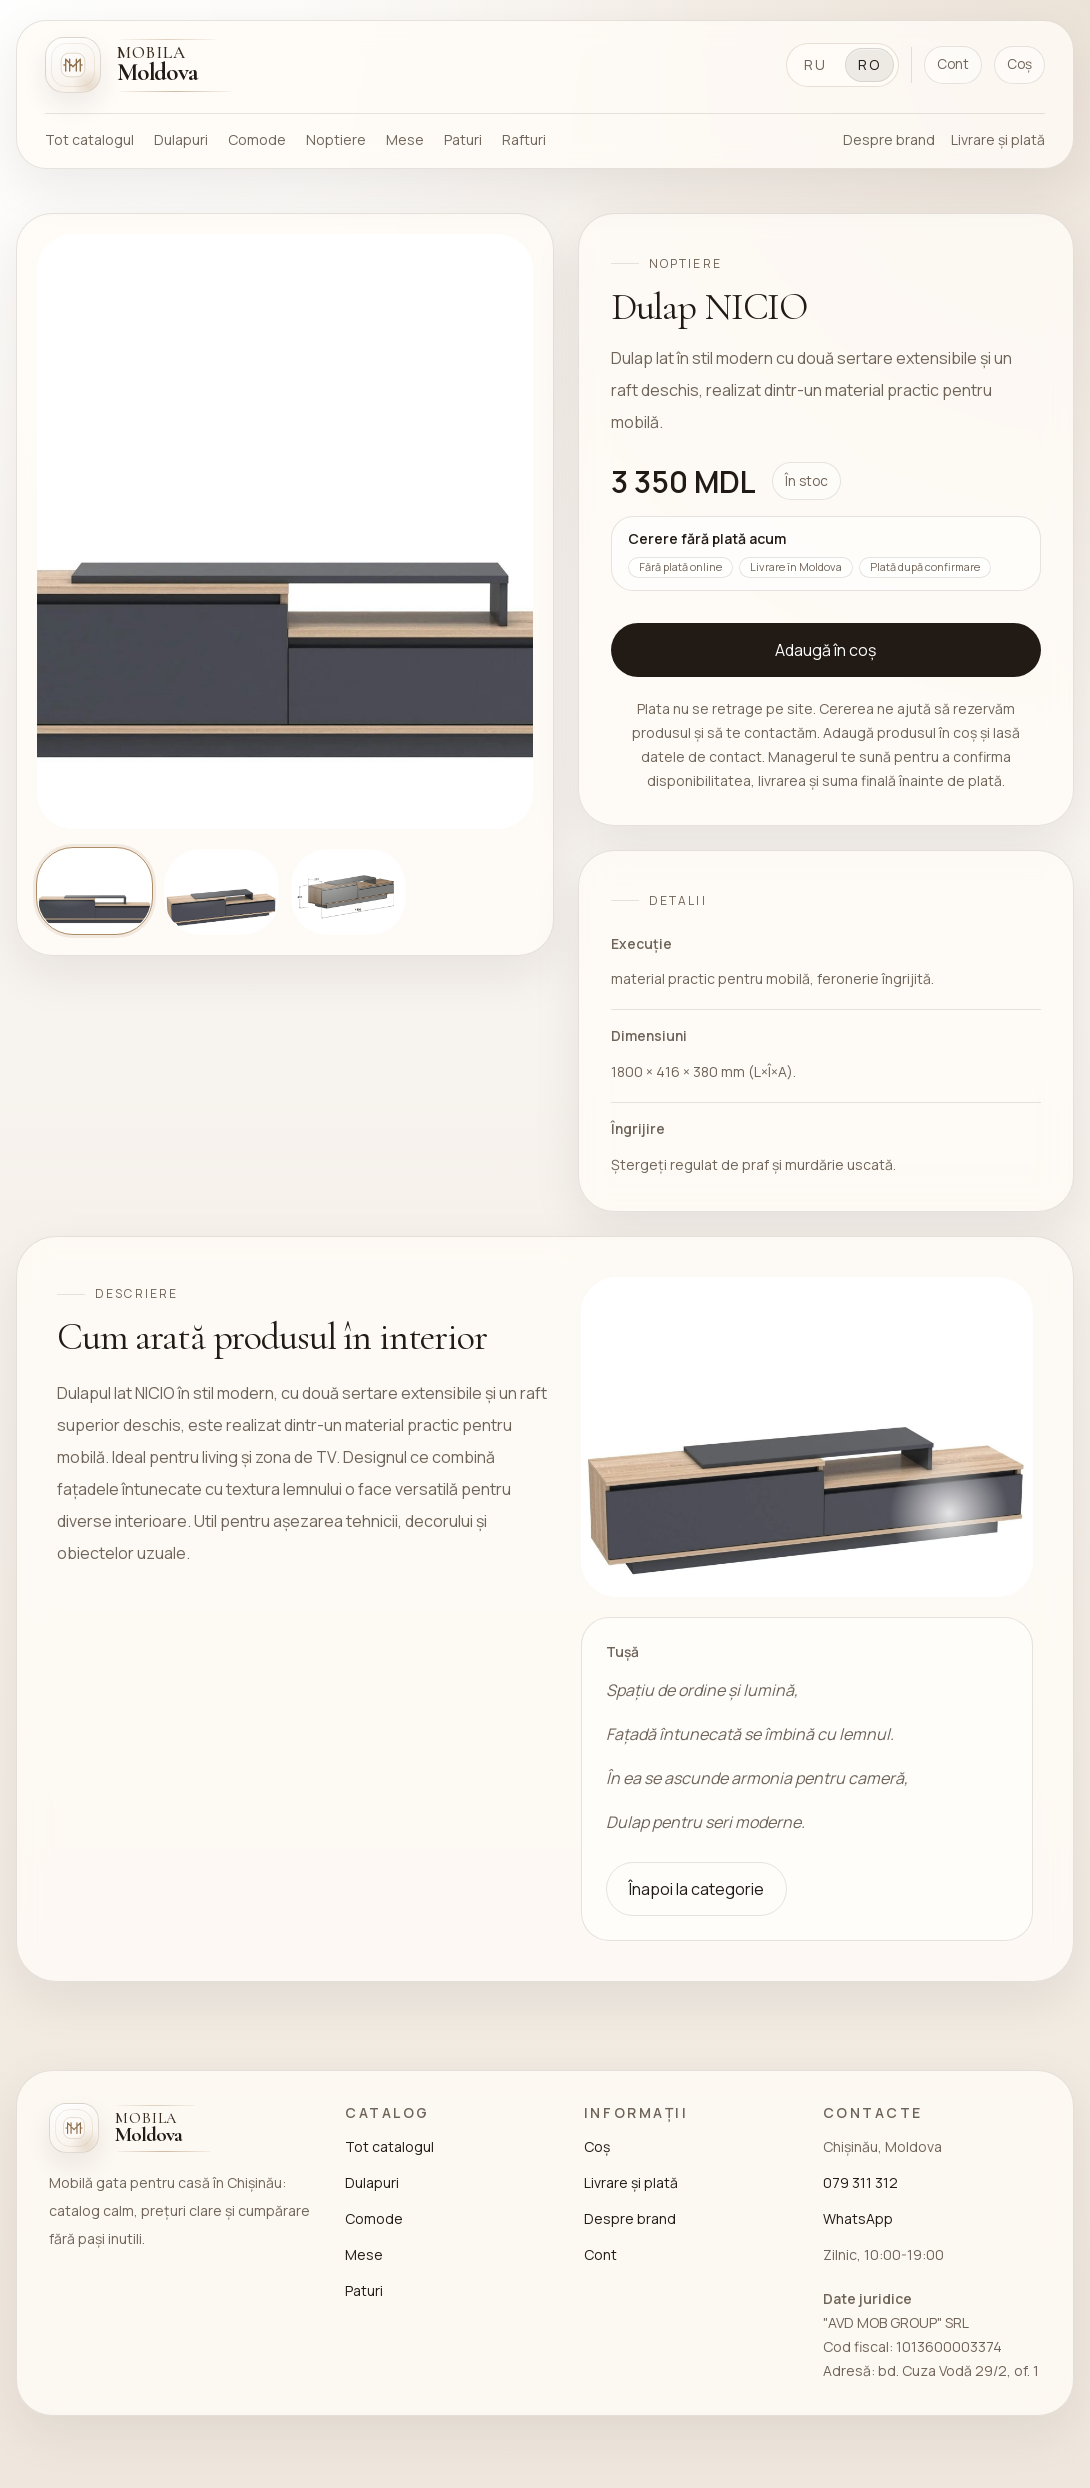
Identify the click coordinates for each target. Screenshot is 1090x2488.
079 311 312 (860, 2182)
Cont (953, 64)
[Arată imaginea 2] (221, 892)
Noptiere (336, 139)
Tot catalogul (89, 139)
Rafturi (524, 139)
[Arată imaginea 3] (348, 892)
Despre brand (889, 139)
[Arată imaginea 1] (94, 891)
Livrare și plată (998, 139)
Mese (405, 139)
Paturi (463, 139)
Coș (1019, 64)
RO (869, 64)
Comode (257, 139)
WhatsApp (858, 2218)
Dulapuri (181, 139)
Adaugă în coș (825, 650)
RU (815, 64)
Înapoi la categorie (696, 1889)
